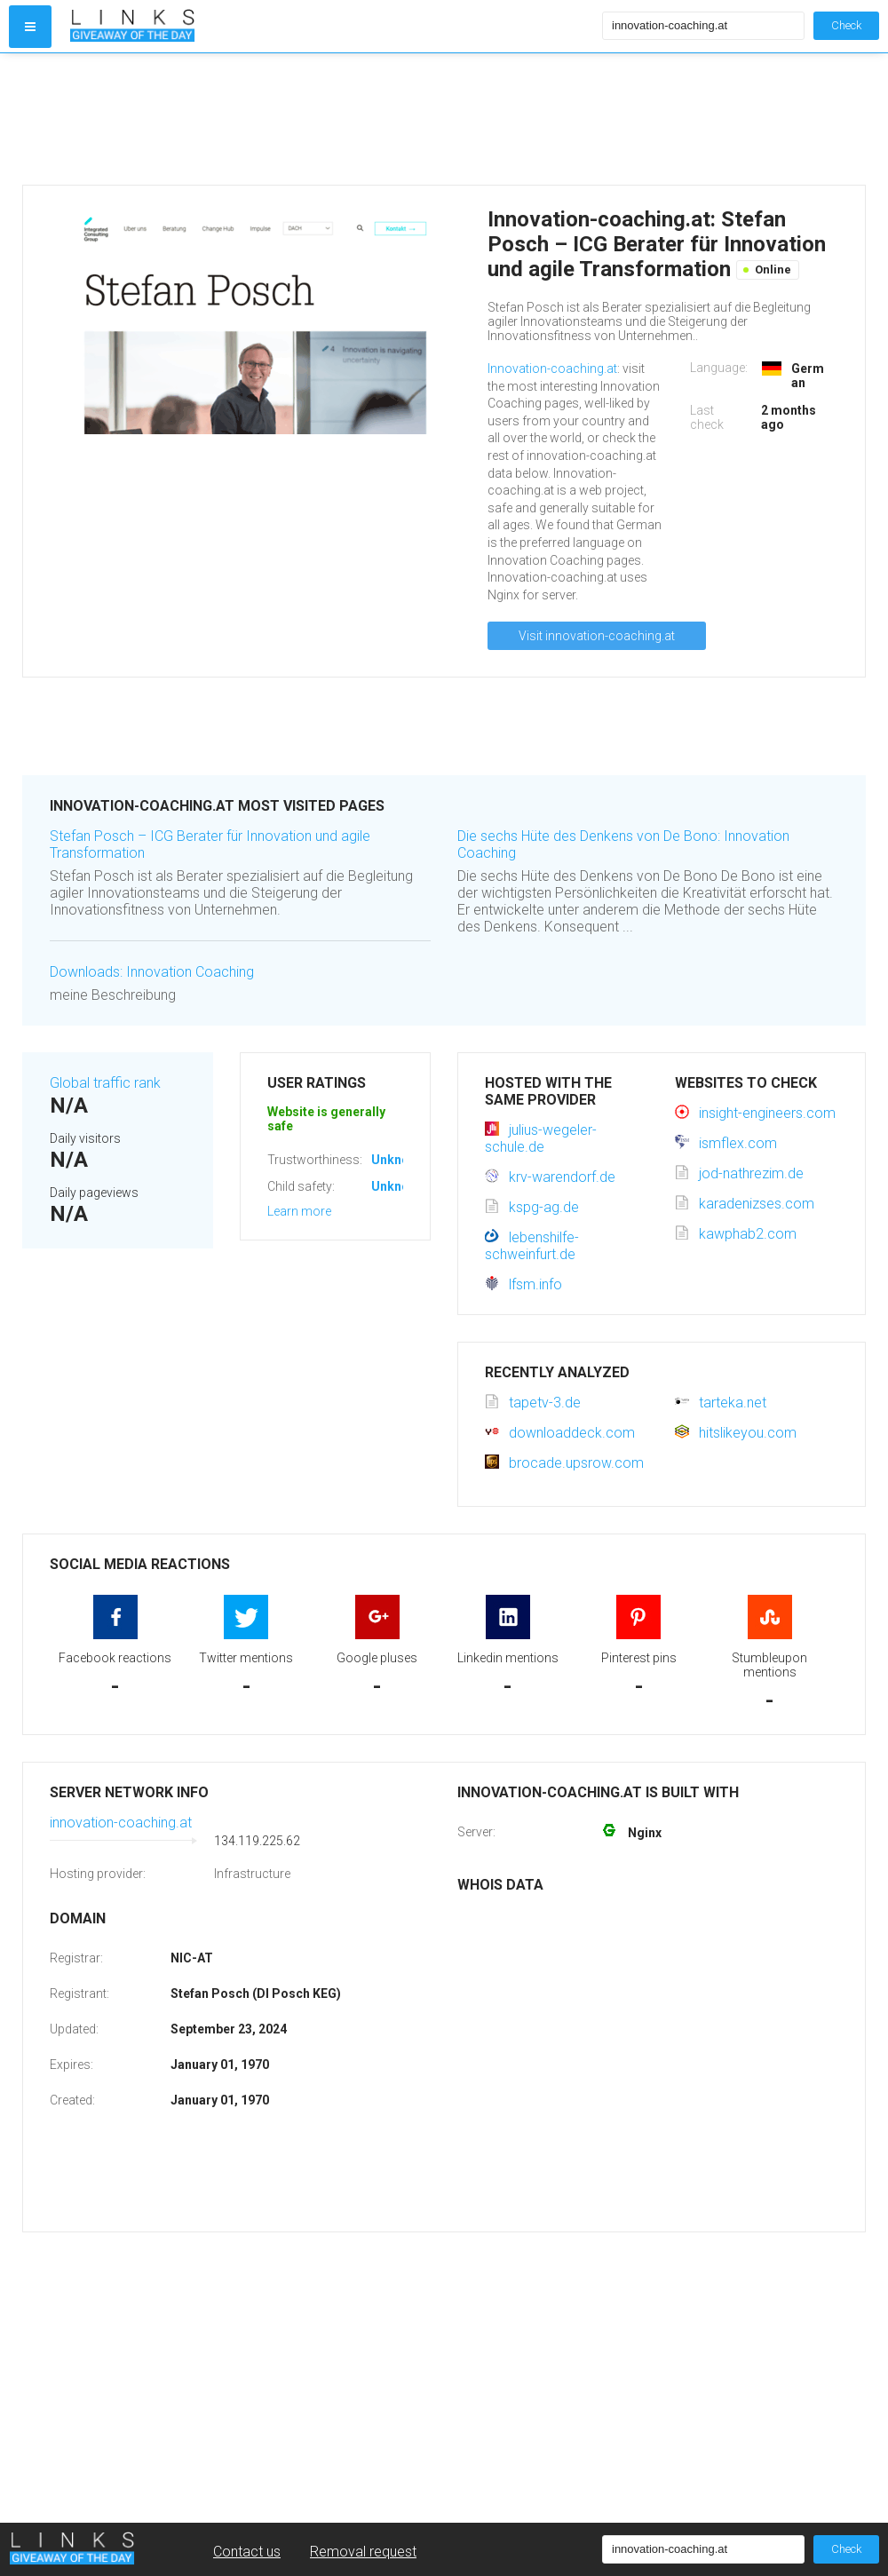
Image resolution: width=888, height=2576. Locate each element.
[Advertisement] (332, 119)
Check (846, 25)
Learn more (299, 1211)
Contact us (247, 2551)
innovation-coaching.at (121, 1822)
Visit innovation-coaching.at (597, 636)
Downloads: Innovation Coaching (152, 971)
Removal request (363, 2551)
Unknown (398, 1160)
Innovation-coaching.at (552, 368)
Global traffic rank (105, 1082)
